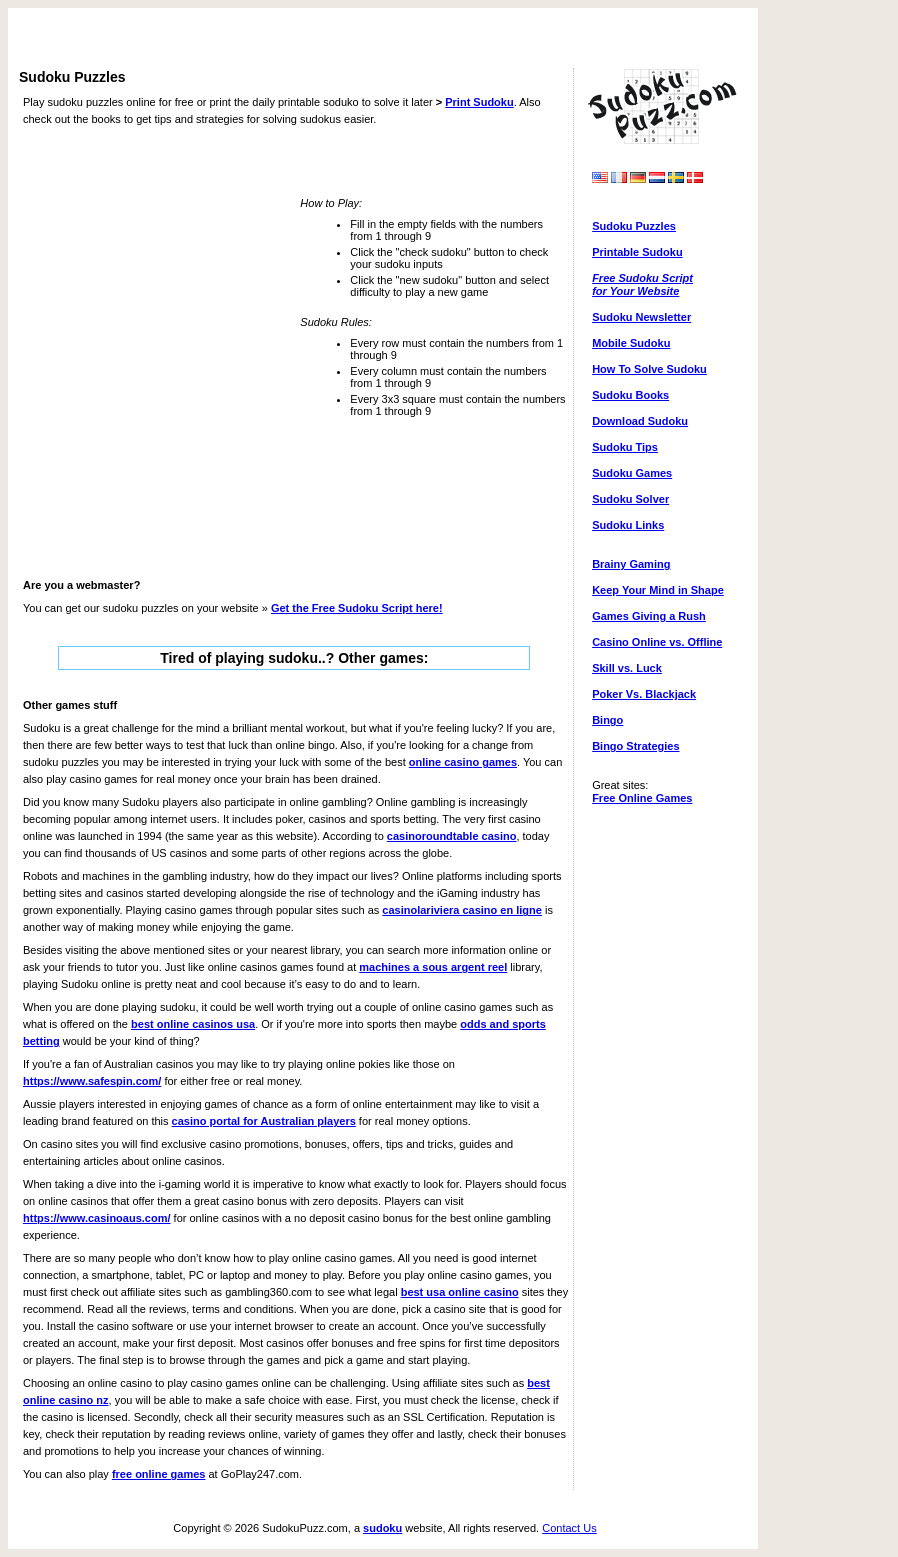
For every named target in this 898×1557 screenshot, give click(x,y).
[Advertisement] (383, 39)
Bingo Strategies (635, 746)
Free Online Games (642, 798)
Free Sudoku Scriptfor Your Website (642, 284)
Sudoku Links (628, 525)
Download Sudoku (640, 421)
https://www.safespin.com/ (92, 1081)
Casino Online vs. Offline (657, 642)
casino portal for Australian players (264, 1121)
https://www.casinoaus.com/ (97, 1218)
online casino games (463, 762)
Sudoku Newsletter (641, 317)
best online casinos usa (193, 1024)
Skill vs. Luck (627, 668)
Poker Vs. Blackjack (644, 694)
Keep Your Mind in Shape (658, 590)
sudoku (382, 1528)
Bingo (607, 720)
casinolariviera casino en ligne (462, 910)
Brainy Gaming (631, 564)
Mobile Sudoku (631, 343)
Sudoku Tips (625, 447)
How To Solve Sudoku (649, 369)
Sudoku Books (630, 395)
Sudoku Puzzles (634, 226)
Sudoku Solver (630, 499)
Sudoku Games (632, 473)
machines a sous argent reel (433, 967)
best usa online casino (460, 1292)
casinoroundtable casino (452, 836)
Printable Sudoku (637, 252)
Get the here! (357, 608)
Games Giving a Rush (649, 616)
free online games (159, 1474)
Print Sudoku (479, 102)
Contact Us (569, 1528)
